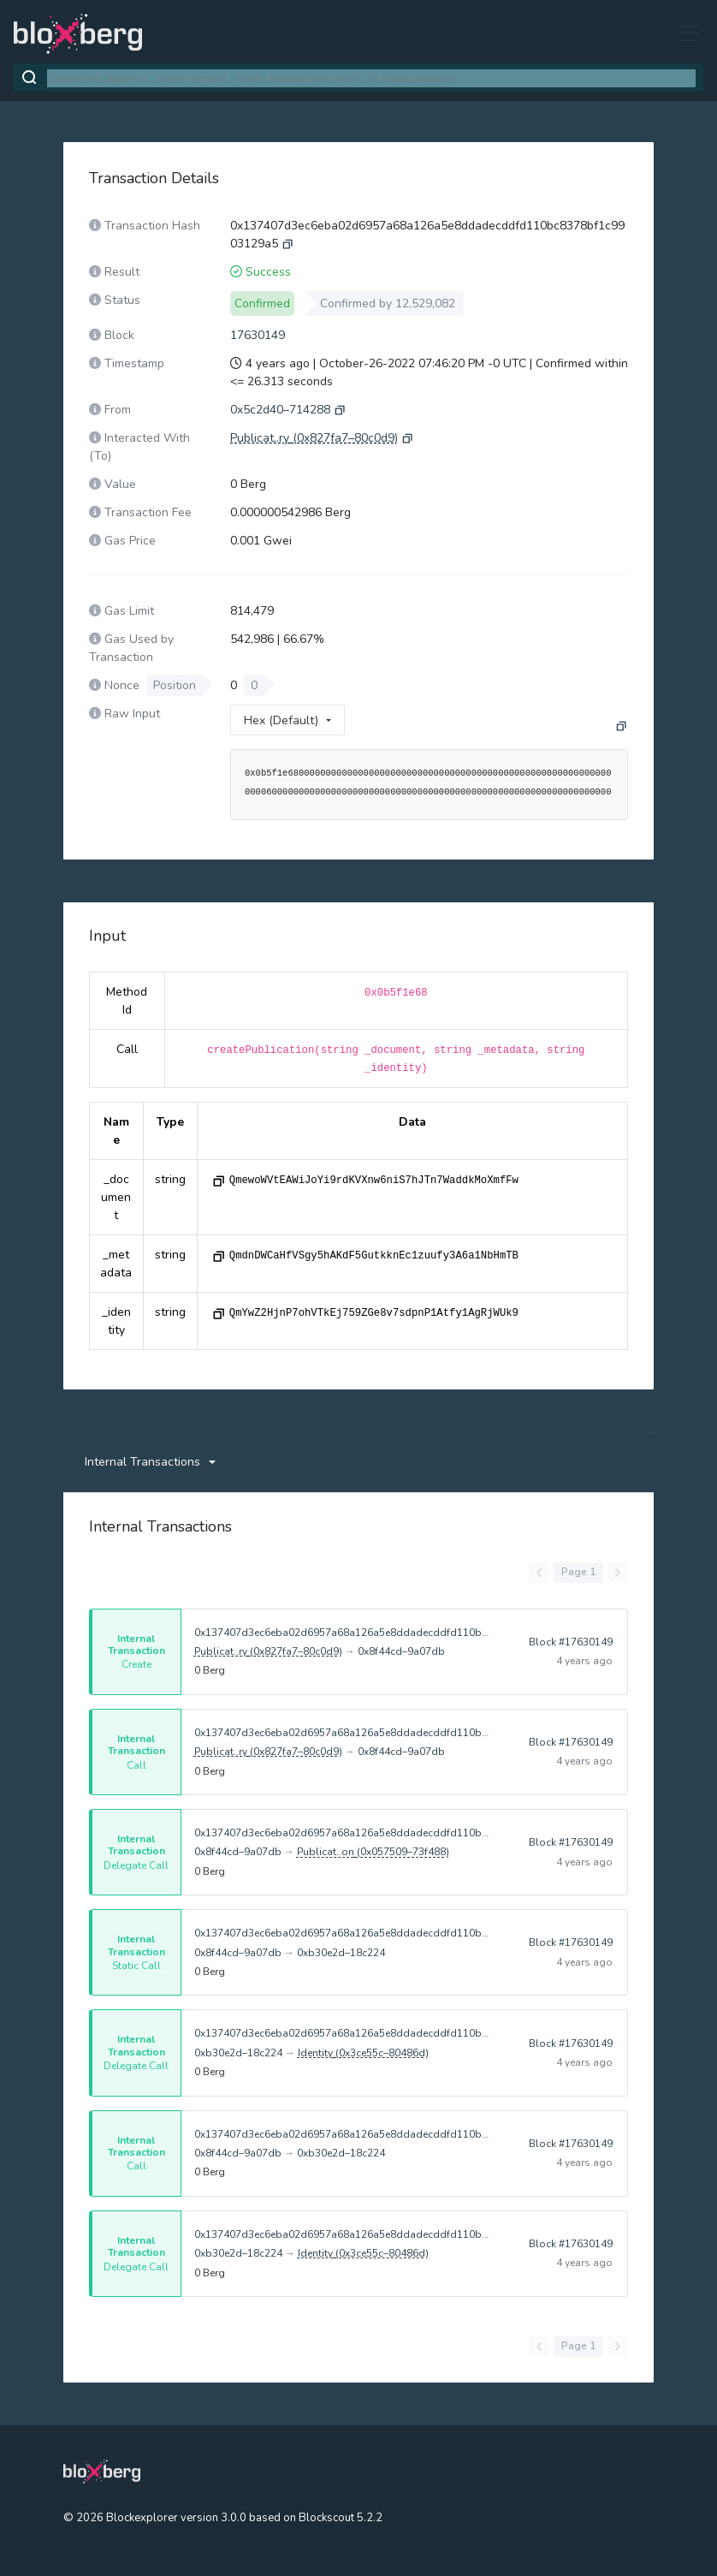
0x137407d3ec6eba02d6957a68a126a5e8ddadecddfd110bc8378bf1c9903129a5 (343, 1632)
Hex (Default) (281, 720)
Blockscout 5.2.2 (340, 2517)
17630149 (257, 335)
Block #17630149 (571, 1642)
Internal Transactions (142, 1462)
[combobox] (371, 78)
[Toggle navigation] (685, 33)
